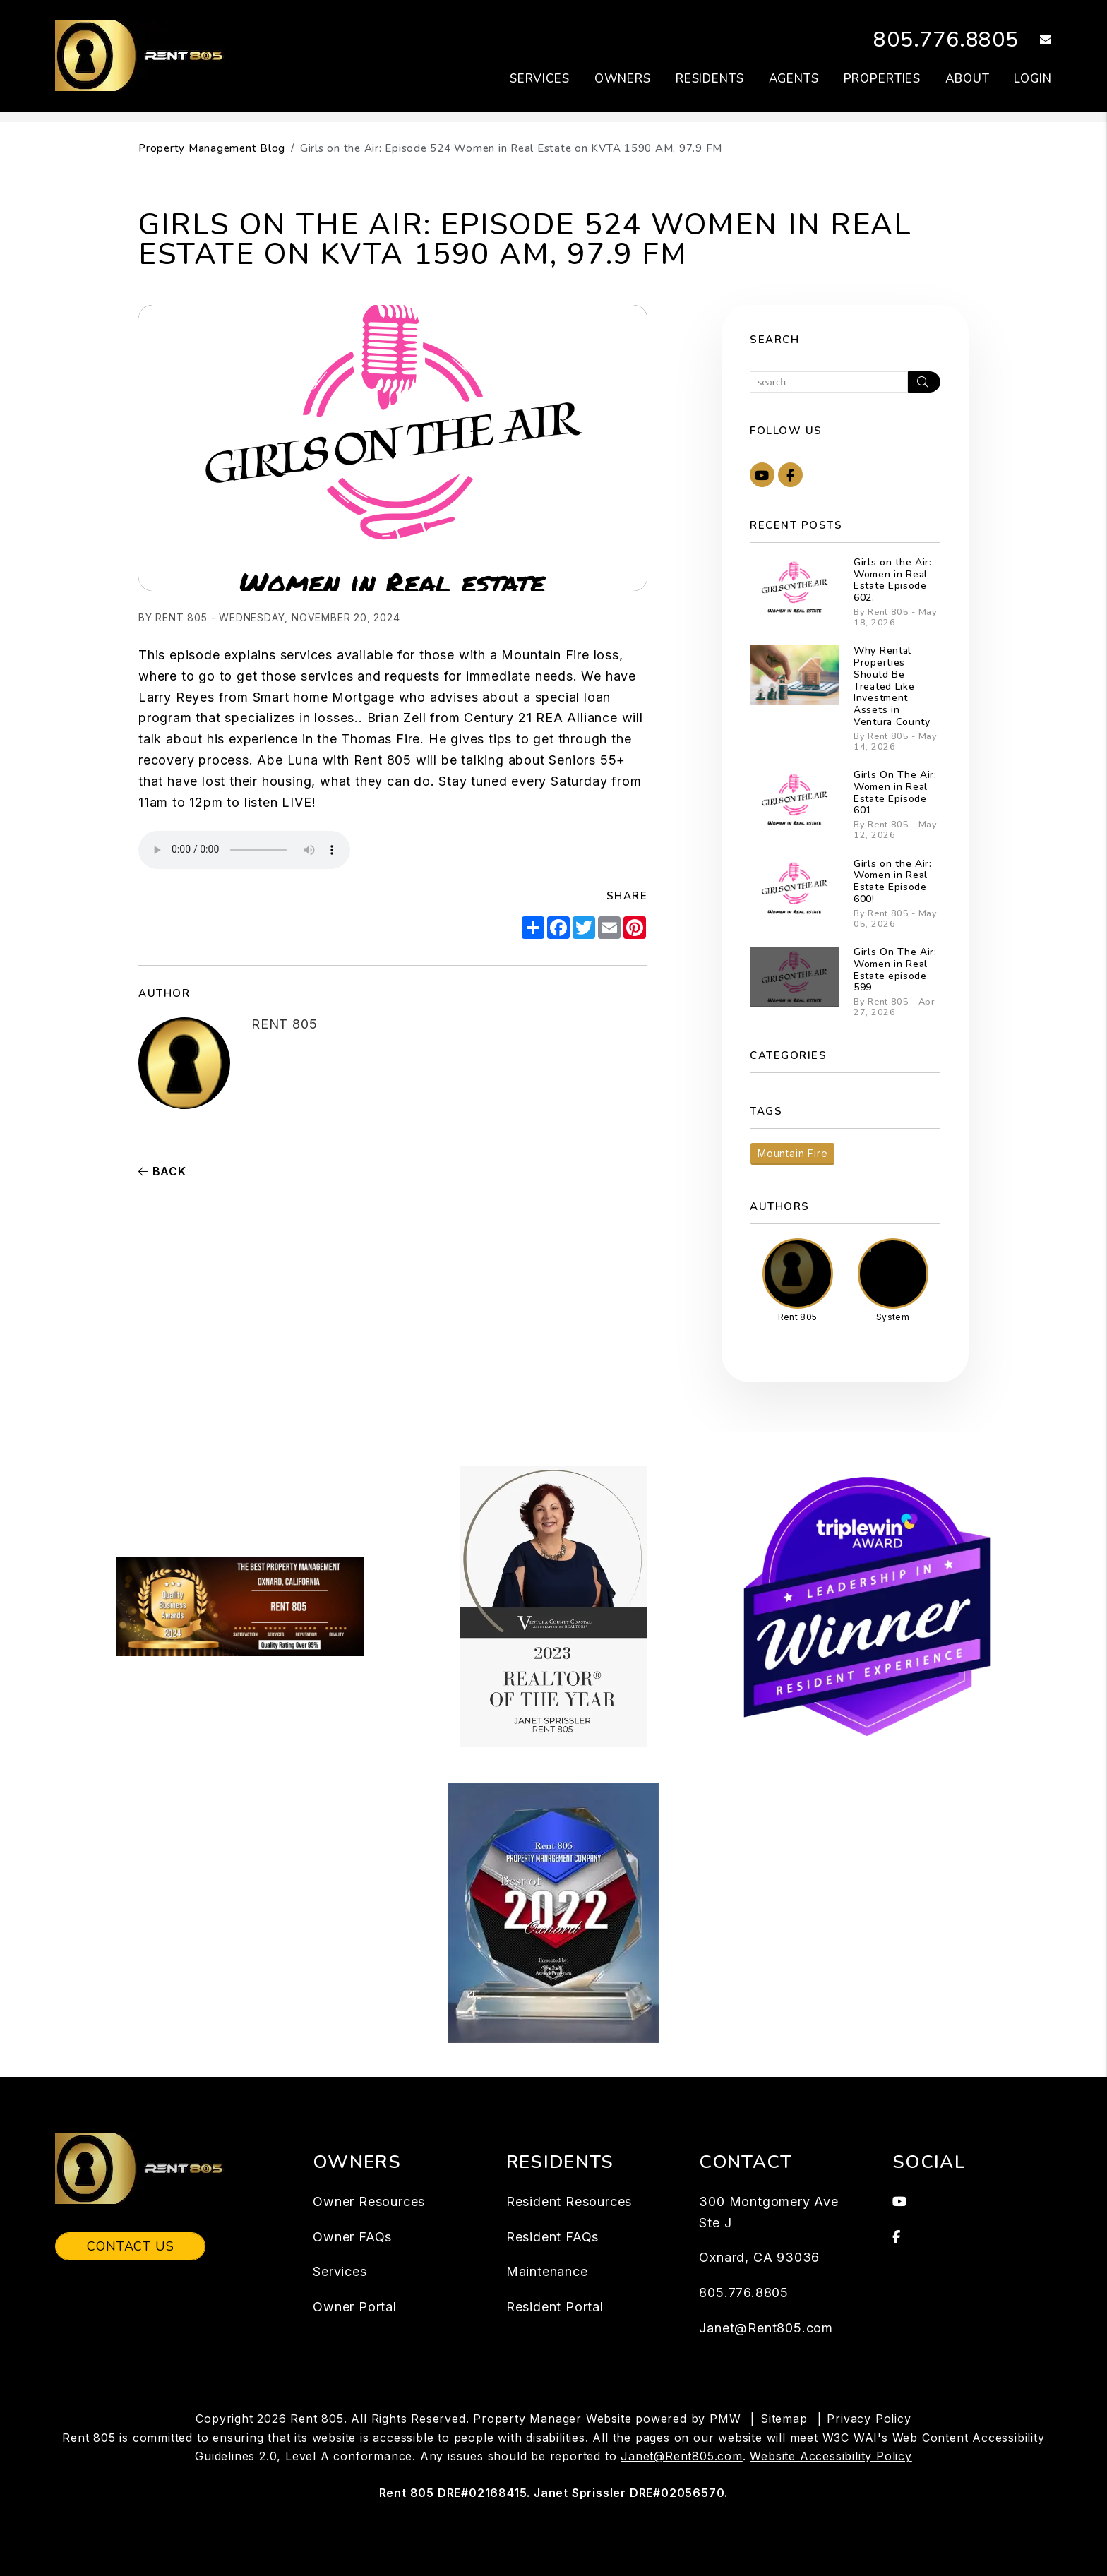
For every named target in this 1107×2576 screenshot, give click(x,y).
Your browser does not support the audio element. (244, 850)
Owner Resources (369, 2201)
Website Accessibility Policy (830, 2456)
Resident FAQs (552, 2236)
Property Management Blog (211, 148)
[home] (148, 55)
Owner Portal (355, 2306)
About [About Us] (967, 79)
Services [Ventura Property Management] (540, 79)
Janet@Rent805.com (766, 2327)
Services (339, 2271)
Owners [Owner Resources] (622, 79)
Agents (794, 79)
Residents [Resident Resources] (710, 79)
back (162, 1171)
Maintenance (547, 2271)
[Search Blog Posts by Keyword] (829, 382)
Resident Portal (555, 2306)
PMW (725, 2419)
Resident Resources (569, 2201)
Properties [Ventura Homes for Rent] (882, 79)
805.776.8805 (946, 39)
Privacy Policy (869, 2419)
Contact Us (130, 2246)
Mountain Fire (792, 1153)
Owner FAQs (352, 2236)
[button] (1035, 40)
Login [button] (1032, 79)
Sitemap (784, 2419)
